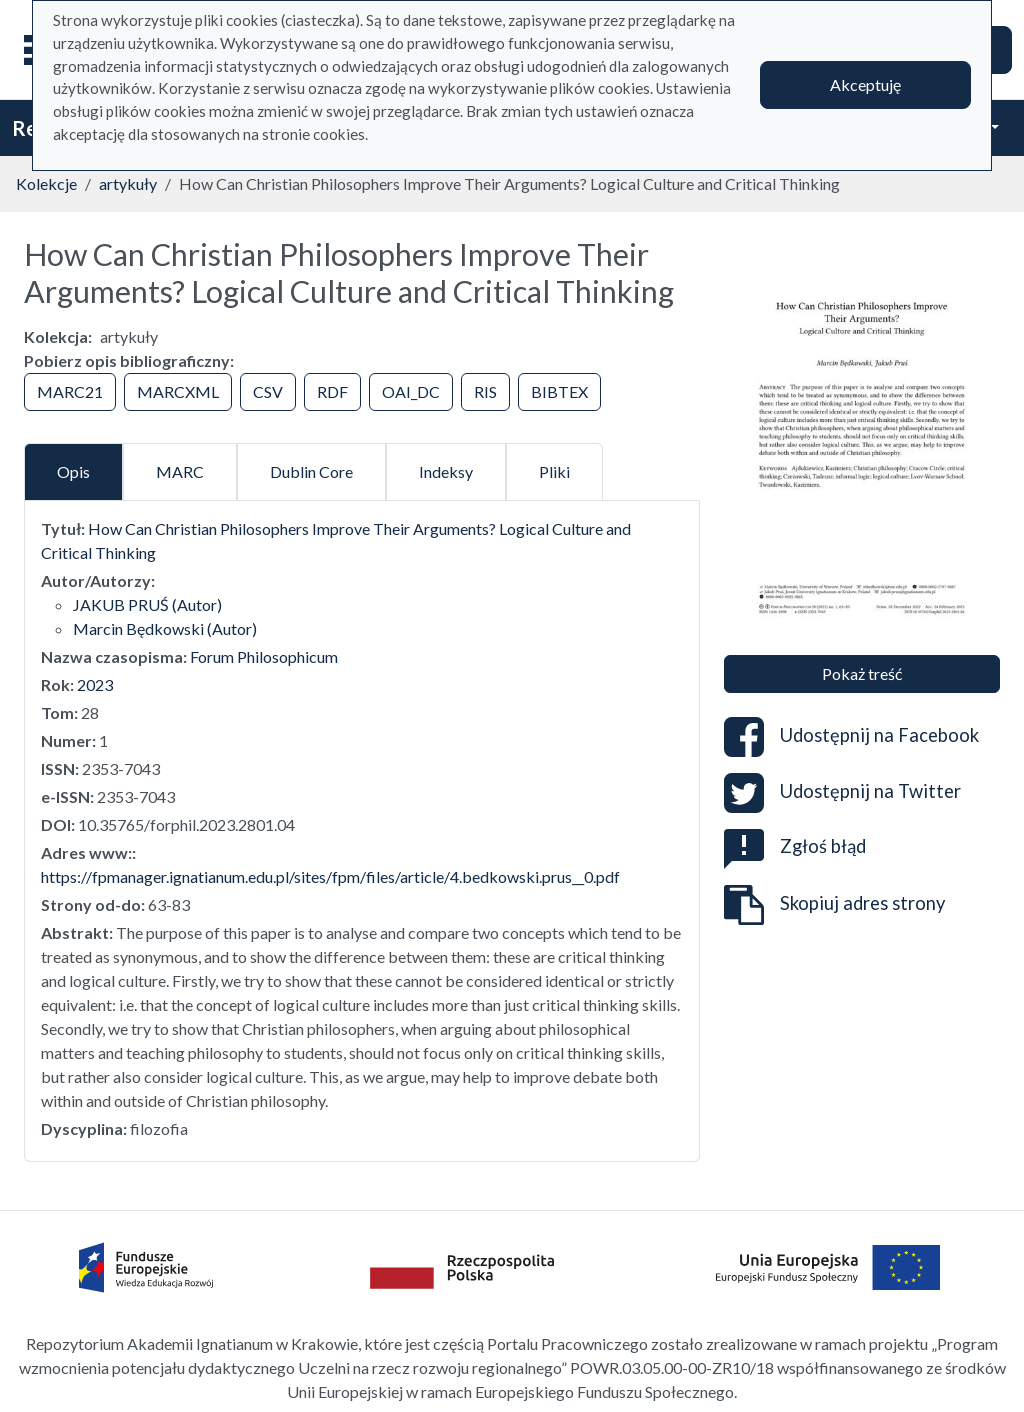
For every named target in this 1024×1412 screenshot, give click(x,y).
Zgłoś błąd (795, 846)
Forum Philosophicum (264, 656)
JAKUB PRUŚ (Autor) (147, 604)
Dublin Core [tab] (311, 471)
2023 (95, 684)
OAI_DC (411, 391)
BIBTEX (559, 391)
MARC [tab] (180, 471)
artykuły (128, 183)
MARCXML (178, 391)
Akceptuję (865, 84)
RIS (485, 391)
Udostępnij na (851, 737)
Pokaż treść (862, 673)
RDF (332, 391)
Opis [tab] (73, 471)
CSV (268, 391)
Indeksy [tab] (446, 471)
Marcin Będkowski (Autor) (165, 628)
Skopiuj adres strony (834, 905)
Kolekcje (46, 183)
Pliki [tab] (554, 471)
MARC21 (70, 391)
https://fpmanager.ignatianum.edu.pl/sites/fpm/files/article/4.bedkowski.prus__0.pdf (330, 876)
